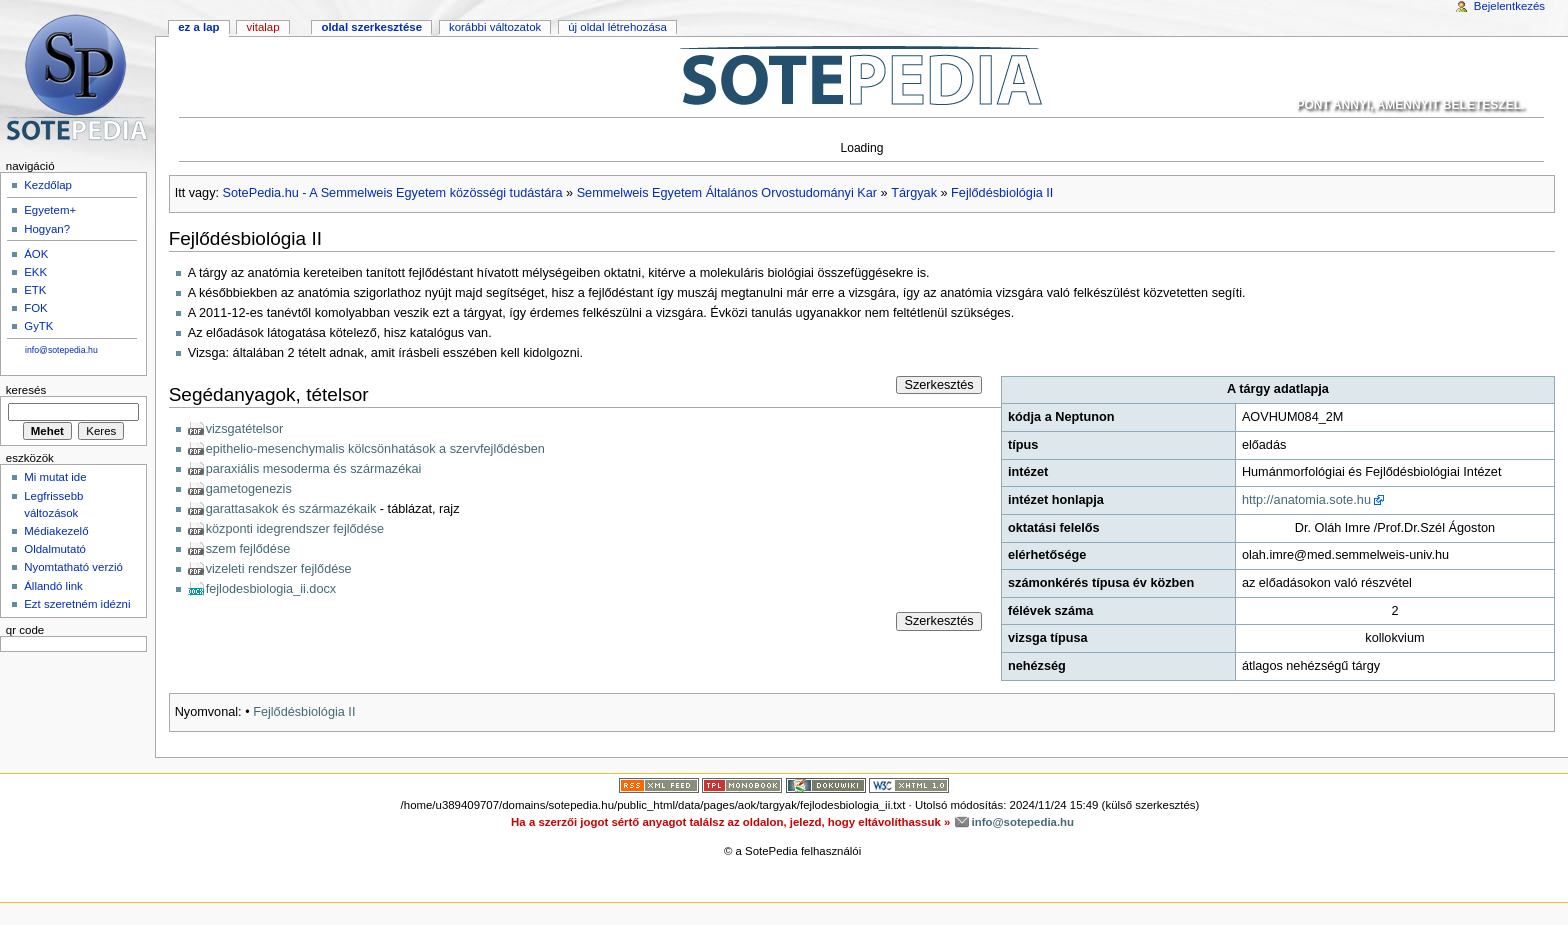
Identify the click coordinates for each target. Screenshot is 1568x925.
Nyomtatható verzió (73, 567)
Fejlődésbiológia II (1002, 193)
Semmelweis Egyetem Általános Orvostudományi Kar (727, 193)
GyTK (38, 326)
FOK (36, 308)
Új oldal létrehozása (617, 27)
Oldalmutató (55, 549)
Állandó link (53, 586)
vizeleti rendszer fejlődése (279, 569)
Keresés (26, 390)
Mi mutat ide (55, 477)
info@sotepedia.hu (61, 350)
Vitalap (262, 27)
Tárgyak (914, 193)
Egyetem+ (50, 210)
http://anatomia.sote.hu (1306, 500)
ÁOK (36, 254)
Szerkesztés (938, 385)
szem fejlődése (248, 549)
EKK (35, 272)
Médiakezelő (56, 531)
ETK (35, 290)
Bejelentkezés (1509, 6)
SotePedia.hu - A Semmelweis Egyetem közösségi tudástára (393, 193)
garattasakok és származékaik (291, 509)
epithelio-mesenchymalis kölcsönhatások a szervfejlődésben (375, 449)
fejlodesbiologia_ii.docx (271, 589)
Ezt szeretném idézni (77, 604)
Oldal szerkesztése (371, 27)
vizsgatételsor (245, 429)
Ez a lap (198, 27)
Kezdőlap (48, 185)
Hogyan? (47, 229)
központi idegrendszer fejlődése (295, 529)
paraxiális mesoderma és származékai (314, 469)
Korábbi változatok (495, 27)
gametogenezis (249, 489)
